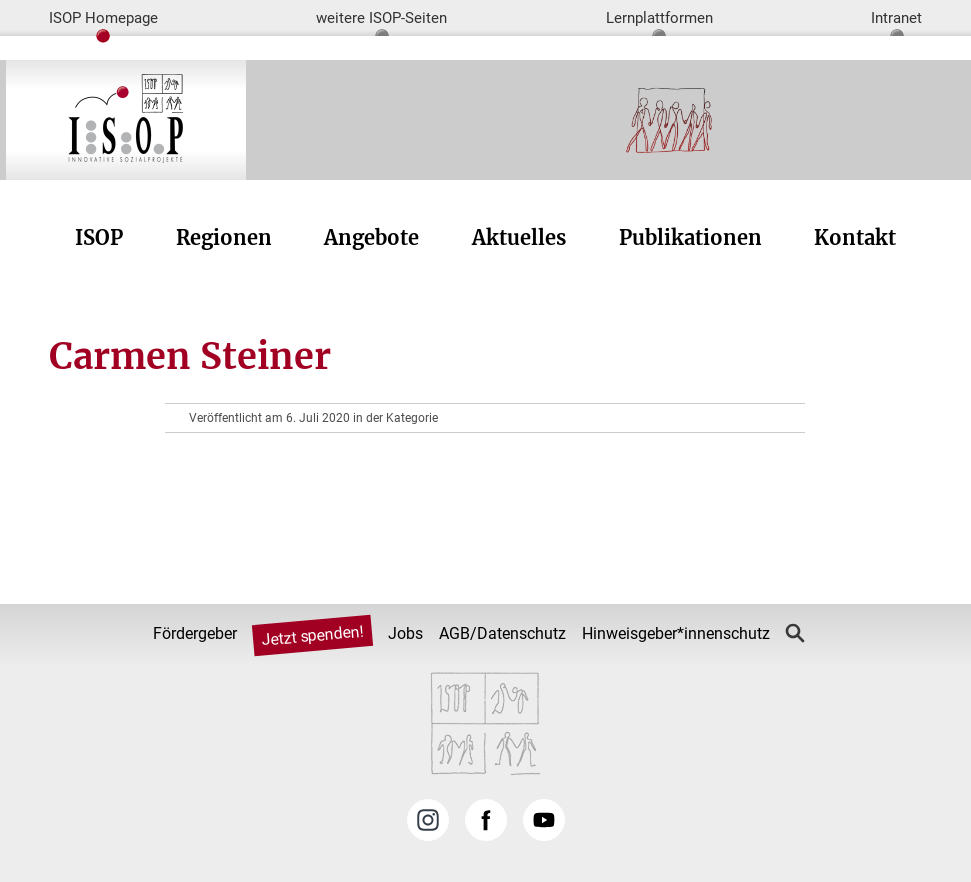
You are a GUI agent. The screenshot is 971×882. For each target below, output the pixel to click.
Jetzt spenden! (312, 636)
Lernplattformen (659, 18)
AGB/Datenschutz (502, 633)
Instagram (428, 820)
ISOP (99, 237)
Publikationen (690, 237)
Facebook (486, 820)
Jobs (405, 633)
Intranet (896, 18)
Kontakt (855, 237)
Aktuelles (519, 237)
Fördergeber (195, 633)
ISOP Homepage (103, 18)
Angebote (371, 237)
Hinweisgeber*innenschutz (676, 633)
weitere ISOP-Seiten (381, 18)
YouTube (544, 820)
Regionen (224, 237)
